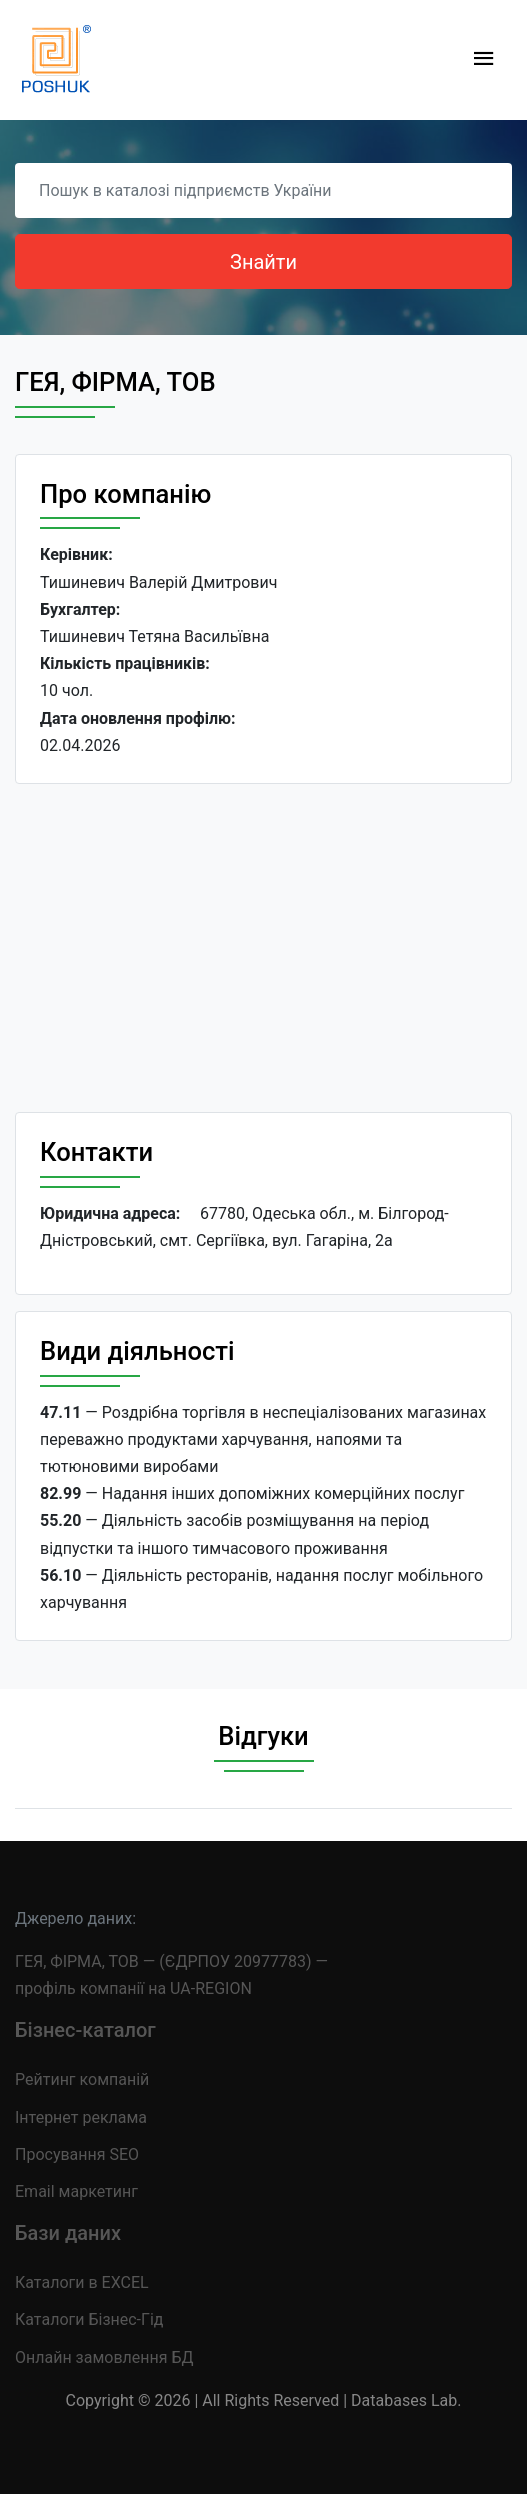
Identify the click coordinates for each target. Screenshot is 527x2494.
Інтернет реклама (81, 2117)
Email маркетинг (76, 2191)
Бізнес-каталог (85, 2030)
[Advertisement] (263, 948)
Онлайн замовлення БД (104, 2357)
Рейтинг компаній (82, 2079)
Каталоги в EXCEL (82, 2282)
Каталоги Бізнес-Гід (89, 2319)
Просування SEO (77, 2154)
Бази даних (68, 2233)
